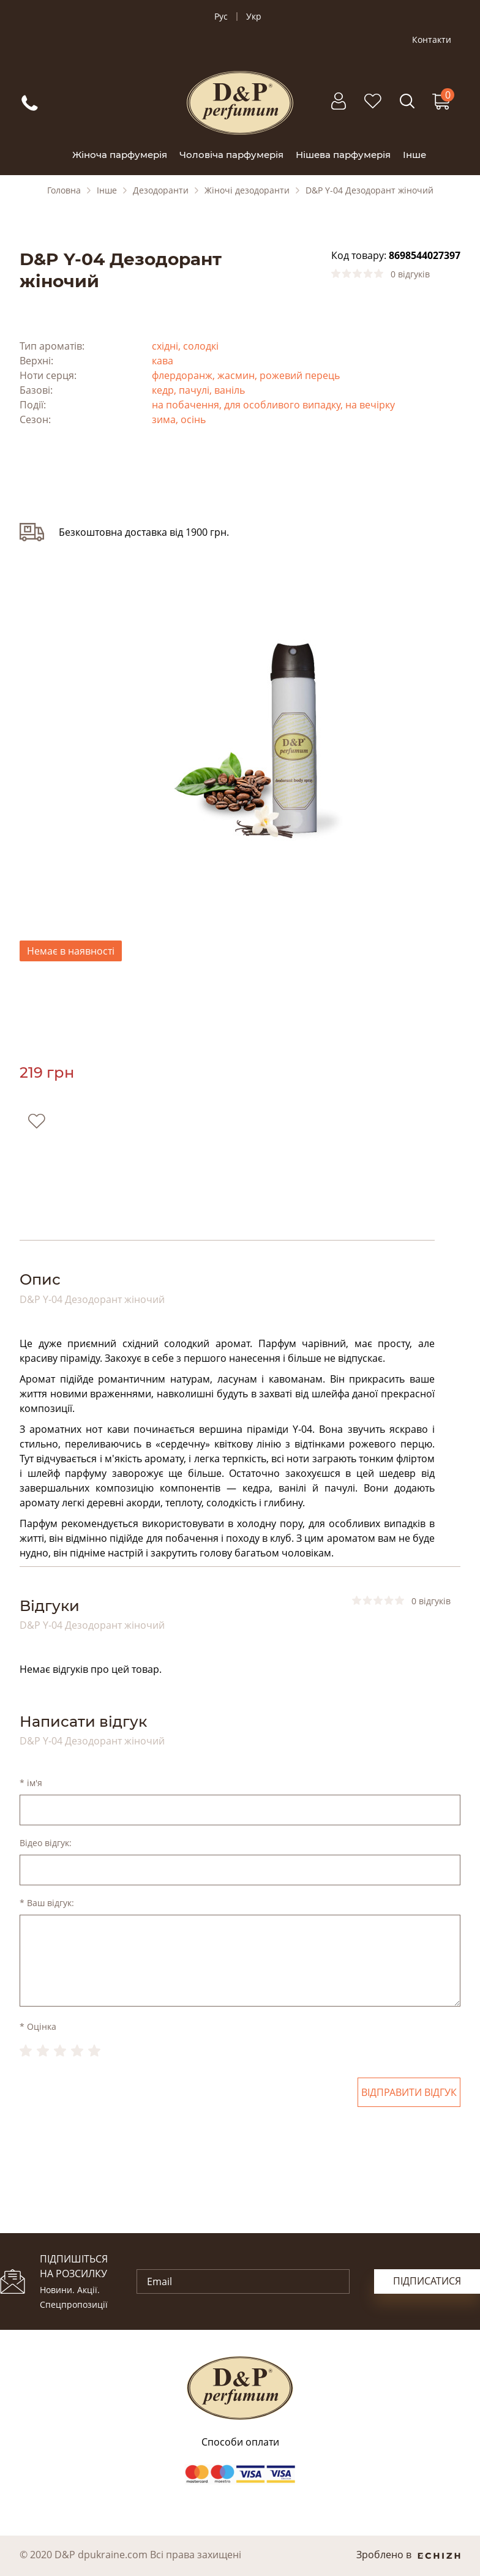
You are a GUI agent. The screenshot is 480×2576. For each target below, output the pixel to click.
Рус (221, 16)
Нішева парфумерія (343, 154)
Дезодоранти (161, 190)
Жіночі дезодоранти (247, 190)
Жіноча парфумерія (119, 154)
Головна (64, 190)
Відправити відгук (409, 2092)
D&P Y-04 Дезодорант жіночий (369, 190)
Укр (253, 16)
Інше (414, 154)
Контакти (431, 39)
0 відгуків (410, 274)
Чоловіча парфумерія (231, 154)
